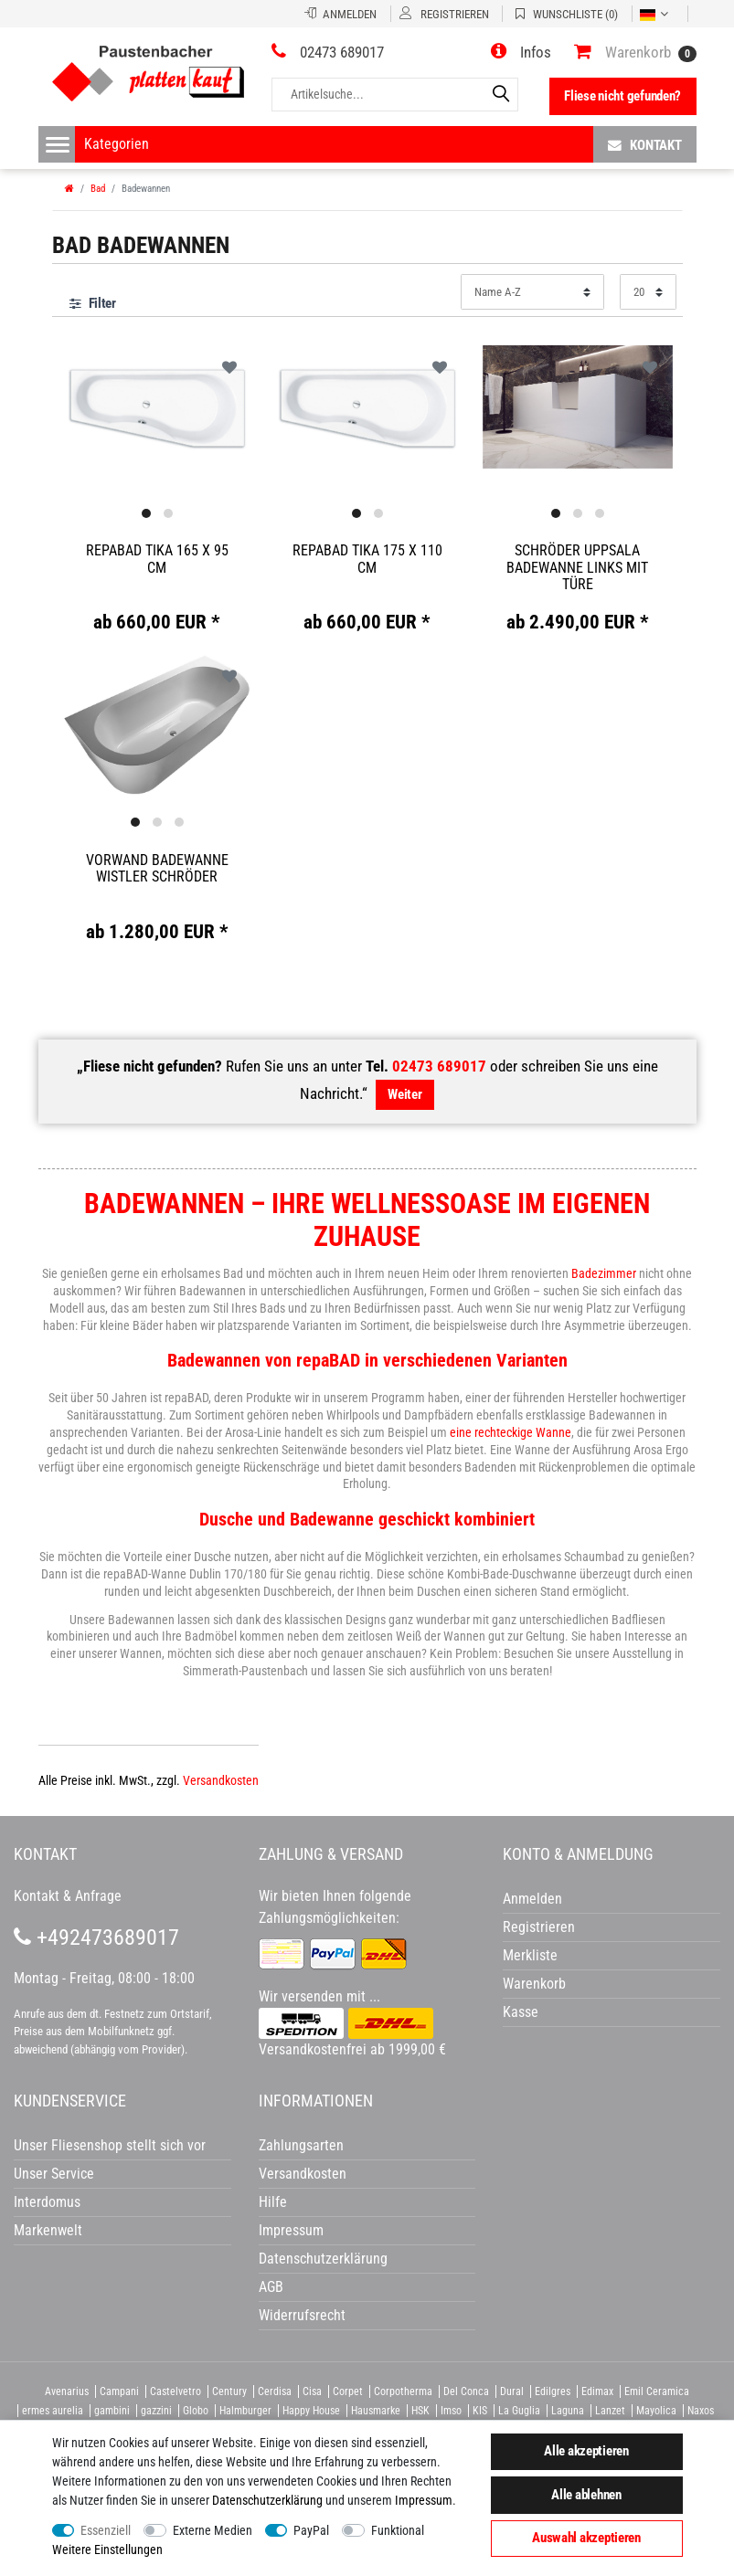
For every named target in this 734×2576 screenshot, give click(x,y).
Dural (512, 2391)
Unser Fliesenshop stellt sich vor (110, 2145)
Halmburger (245, 2410)
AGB (271, 2287)
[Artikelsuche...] (394, 94)
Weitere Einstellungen (107, 2549)
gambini (112, 2410)
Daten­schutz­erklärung (267, 2500)
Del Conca (466, 2391)
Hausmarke (375, 2410)
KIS (480, 2410)
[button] (521, 52)
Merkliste (530, 1955)
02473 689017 (439, 1066)
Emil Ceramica (656, 2391)
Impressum (423, 2500)
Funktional (397, 2530)
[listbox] (157, 408)
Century (229, 2391)
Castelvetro (175, 2391)
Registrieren (539, 1927)
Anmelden (532, 1898)
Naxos (700, 2410)
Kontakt (645, 145)
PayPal (311, 2530)
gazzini (156, 2410)
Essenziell (105, 2530)
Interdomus (47, 2202)
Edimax (597, 2391)
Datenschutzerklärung (323, 2258)
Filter (92, 303)
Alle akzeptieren (586, 2451)
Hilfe (273, 2202)
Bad (97, 189)
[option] (157, 407)
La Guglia (519, 2410)
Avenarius (67, 2391)
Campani (119, 2391)
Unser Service (54, 2173)
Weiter (404, 1094)
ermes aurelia (52, 2410)
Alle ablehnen (586, 2494)
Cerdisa (275, 2391)
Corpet (348, 2391)
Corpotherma (403, 2391)
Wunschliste (229, 367)
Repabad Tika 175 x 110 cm (367, 558)
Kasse (520, 2012)
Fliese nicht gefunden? (622, 96)
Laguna (567, 2410)
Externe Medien (212, 2530)
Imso (451, 2410)
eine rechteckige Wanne (510, 1432)
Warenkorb (534, 1983)
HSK (420, 2410)
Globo (195, 2410)
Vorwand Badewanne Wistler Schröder (157, 868)
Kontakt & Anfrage (68, 1896)
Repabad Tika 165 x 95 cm (157, 558)
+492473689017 (96, 1937)
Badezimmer (603, 1273)
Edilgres (552, 2391)
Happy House (311, 2410)
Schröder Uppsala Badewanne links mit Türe (577, 567)
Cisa (312, 2391)
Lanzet (610, 2410)
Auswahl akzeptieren (586, 2537)
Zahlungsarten (301, 2145)
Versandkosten (221, 1780)
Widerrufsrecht (302, 2315)
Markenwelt (48, 2230)
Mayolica (656, 2410)
